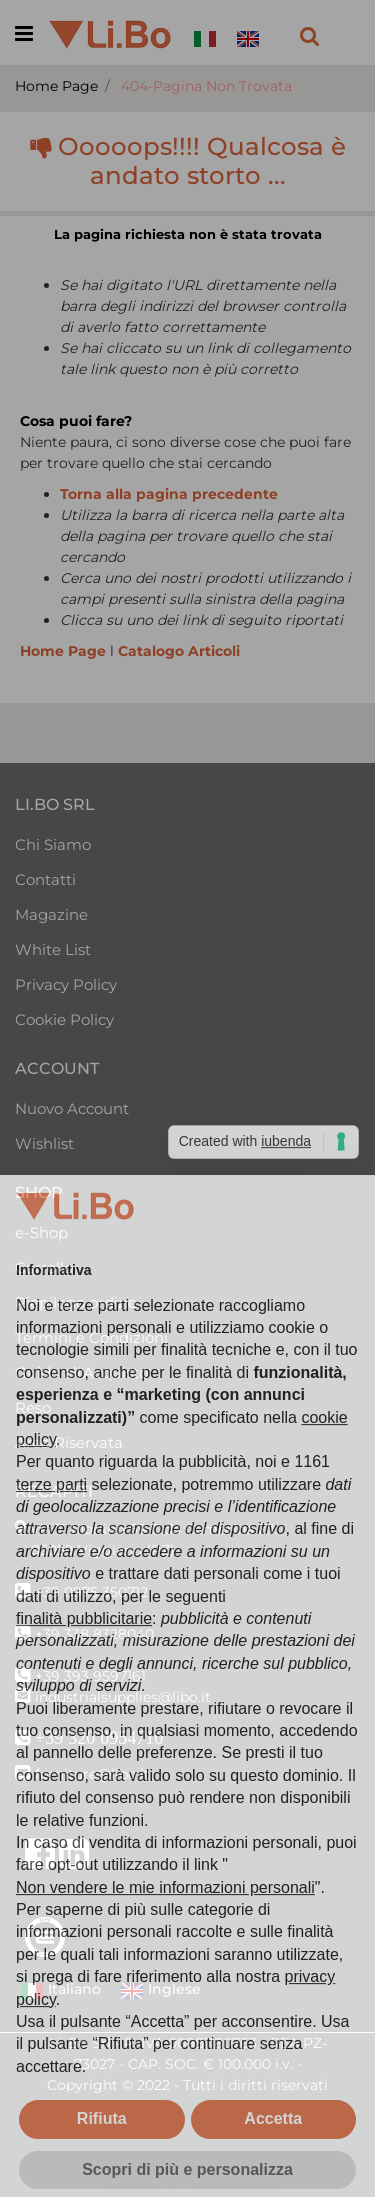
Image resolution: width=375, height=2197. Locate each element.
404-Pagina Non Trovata (206, 86)
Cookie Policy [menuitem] (64, 1019)
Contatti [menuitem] (45, 879)
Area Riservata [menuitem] (69, 1442)
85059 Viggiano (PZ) (103, 1550)
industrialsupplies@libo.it (123, 1697)
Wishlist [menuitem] (44, 1143)
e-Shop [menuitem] (41, 1232)
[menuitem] (209, 27)
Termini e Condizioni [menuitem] (91, 1337)
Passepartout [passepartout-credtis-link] (231, 2186)
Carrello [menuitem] (44, 1267)
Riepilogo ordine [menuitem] (76, 1302)
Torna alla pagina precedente (169, 494)
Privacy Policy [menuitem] (66, 984)
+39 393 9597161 (90, 1676)
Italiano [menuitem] (60, 1991)
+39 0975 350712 (91, 1592)
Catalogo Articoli (179, 651)
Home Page (56, 86)
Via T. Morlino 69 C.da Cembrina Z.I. (153, 1529)
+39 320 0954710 (99, 1738)
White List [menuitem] (53, 949)
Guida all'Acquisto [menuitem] (81, 1372)
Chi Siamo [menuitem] (53, 844)
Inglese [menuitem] (160, 1991)
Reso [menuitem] (33, 1407)
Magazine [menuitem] (51, 914)
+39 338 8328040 (94, 1634)
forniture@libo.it (92, 1774)
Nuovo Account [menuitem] (72, 1108)
